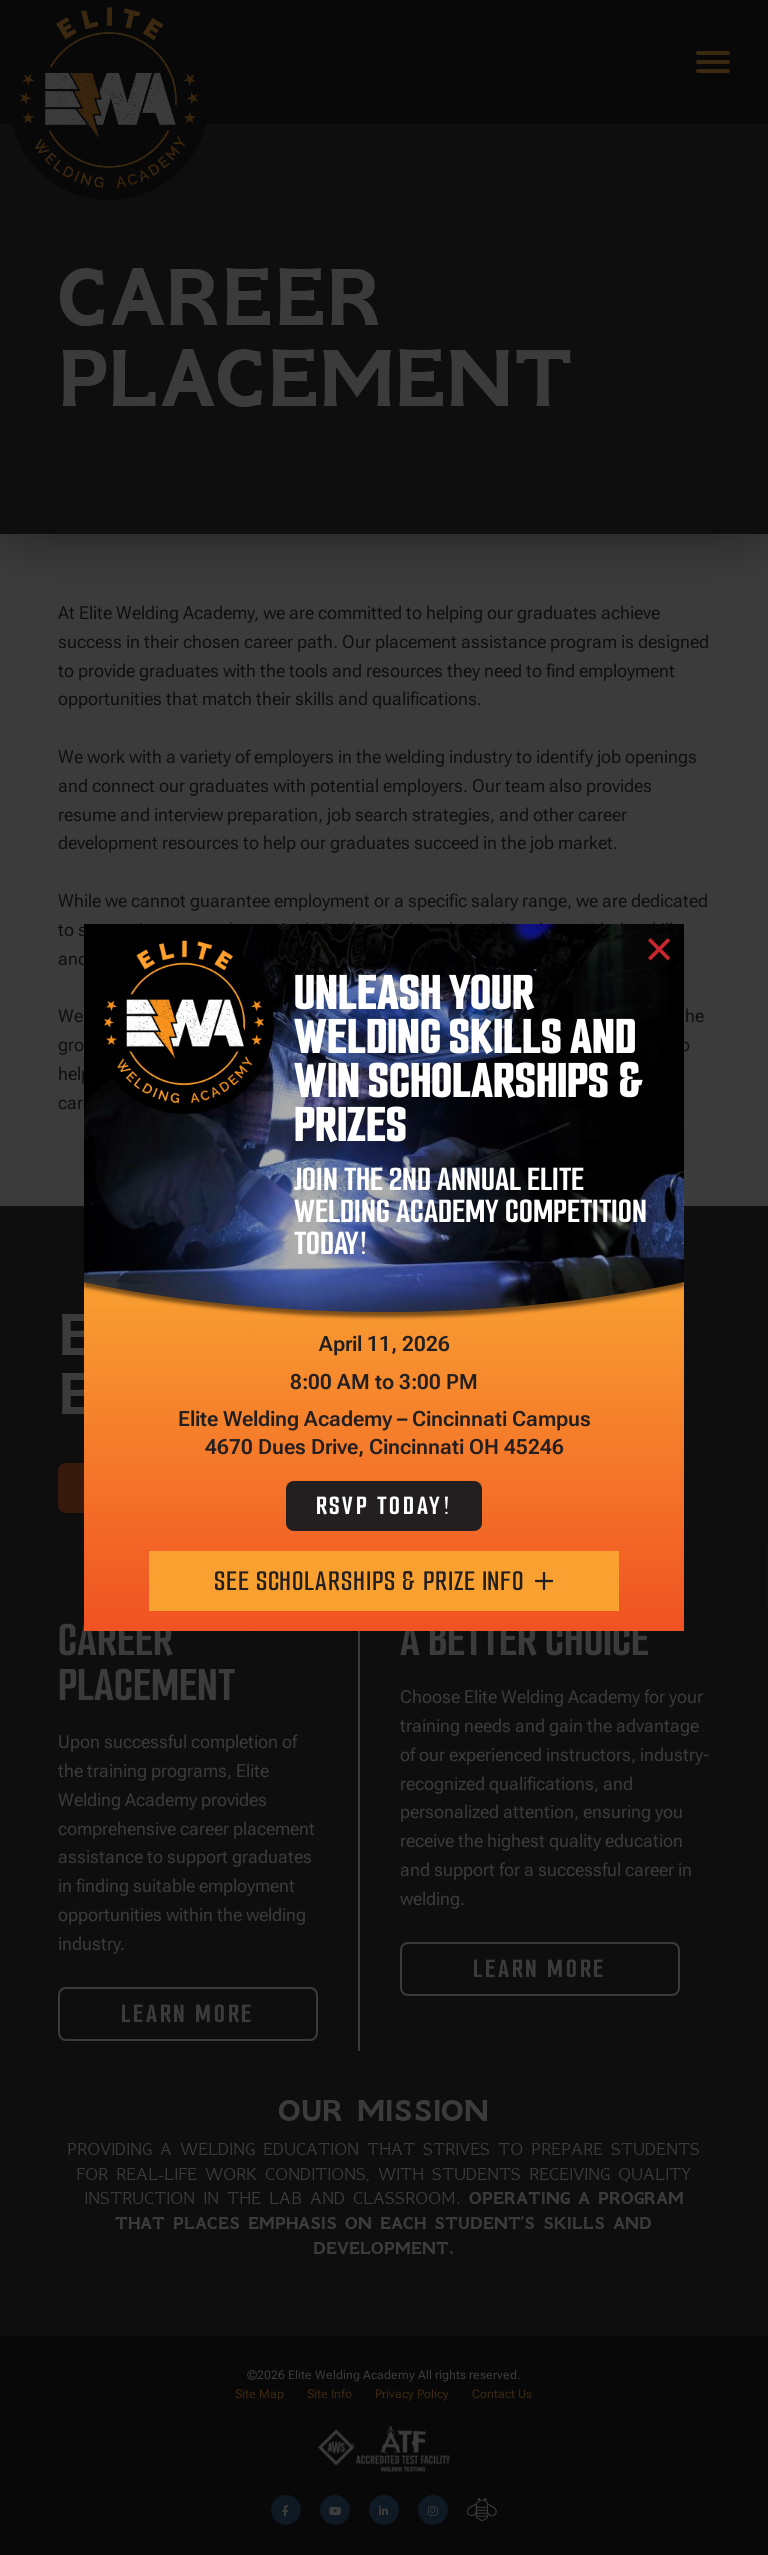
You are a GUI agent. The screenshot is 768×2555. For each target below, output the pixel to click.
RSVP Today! (384, 1505)
